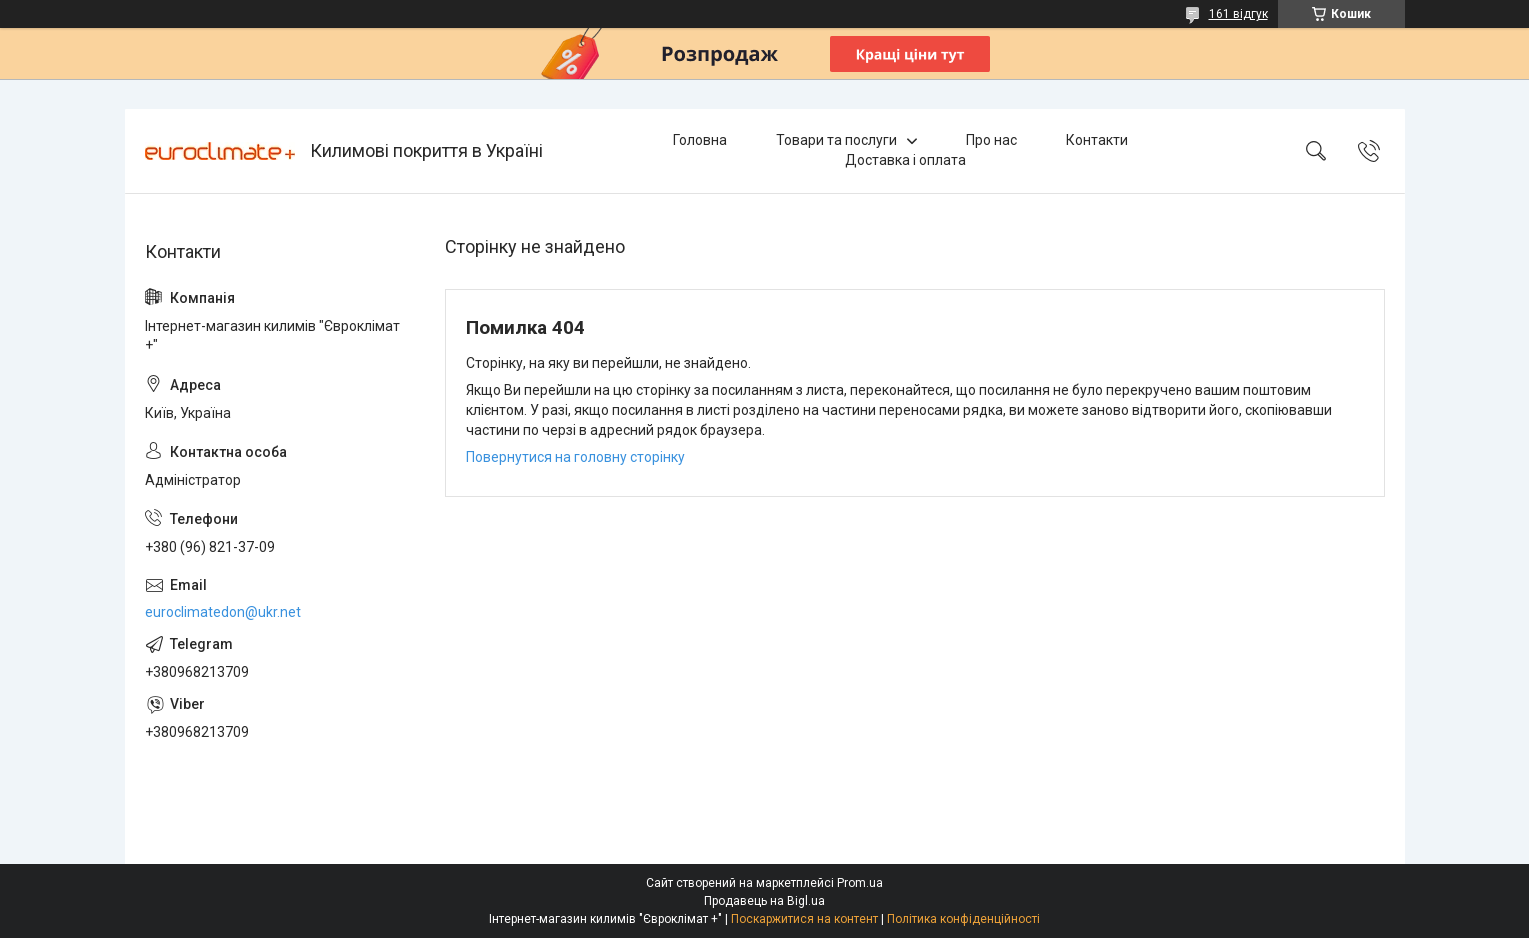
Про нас (991, 140)
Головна (700, 140)
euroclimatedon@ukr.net (223, 612)
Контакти (1097, 140)
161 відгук (1238, 14)
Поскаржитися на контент (804, 919)
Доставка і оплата (905, 160)
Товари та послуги (836, 140)
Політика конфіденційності (963, 919)
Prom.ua (860, 883)
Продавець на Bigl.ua (764, 901)
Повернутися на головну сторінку (575, 457)
